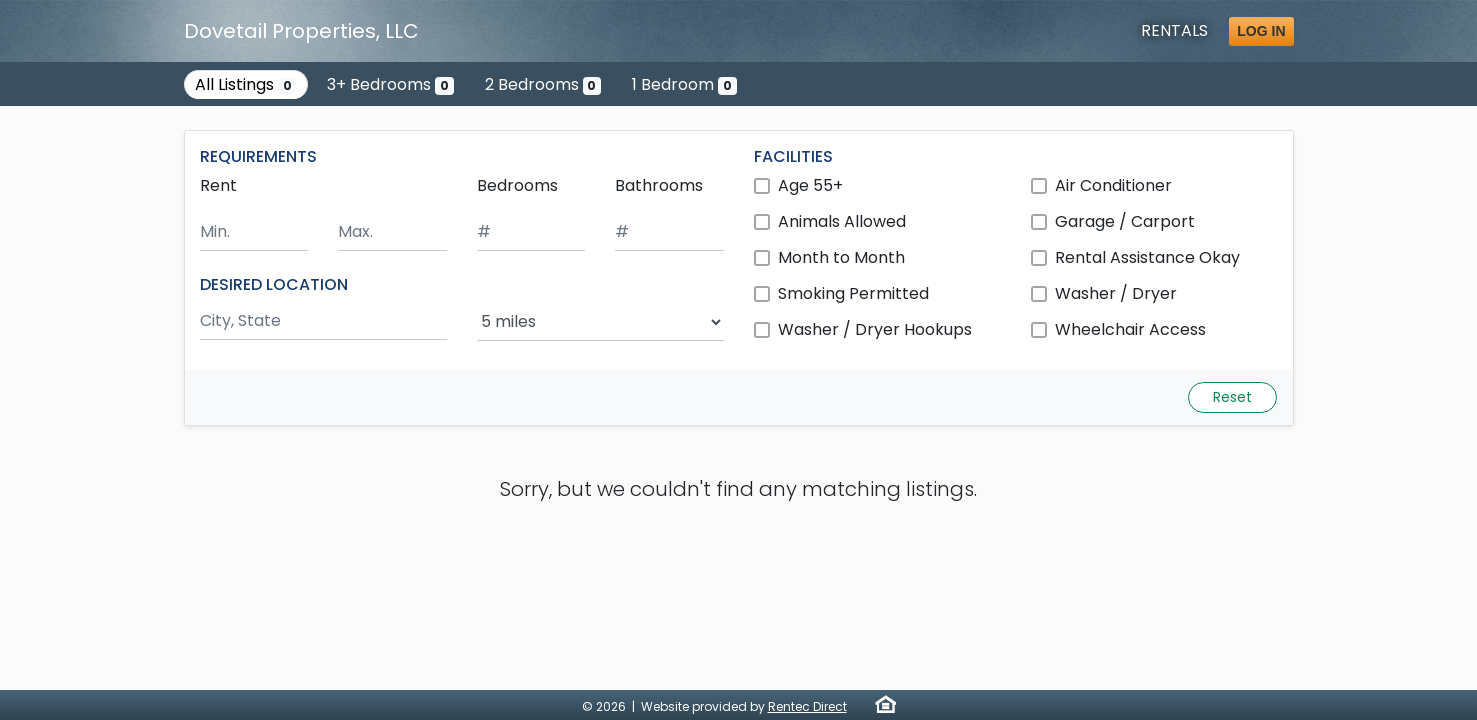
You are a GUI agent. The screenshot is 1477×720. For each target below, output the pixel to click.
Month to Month (841, 257)
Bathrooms (659, 185)
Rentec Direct (807, 706)
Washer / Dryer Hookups (875, 329)
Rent (218, 185)
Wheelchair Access (1130, 329)
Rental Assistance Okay (1147, 257)
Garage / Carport (1125, 221)
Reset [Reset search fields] (1232, 397)
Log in (1261, 31)
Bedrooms (517, 185)
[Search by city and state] (323, 321)
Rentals (1174, 30)
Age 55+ (810, 185)
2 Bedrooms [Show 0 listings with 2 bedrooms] (543, 84)
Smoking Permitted (853, 293)
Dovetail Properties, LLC (301, 31)
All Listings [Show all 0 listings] (246, 84)
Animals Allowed (842, 221)
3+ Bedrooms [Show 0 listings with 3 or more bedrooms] (390, 84)
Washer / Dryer (1116, 293)
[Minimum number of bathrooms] (669, 232)
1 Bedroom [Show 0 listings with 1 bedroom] (684, 84)
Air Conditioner (1113, 185)
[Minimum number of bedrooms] (531, 232)
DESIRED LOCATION (274, 284)
